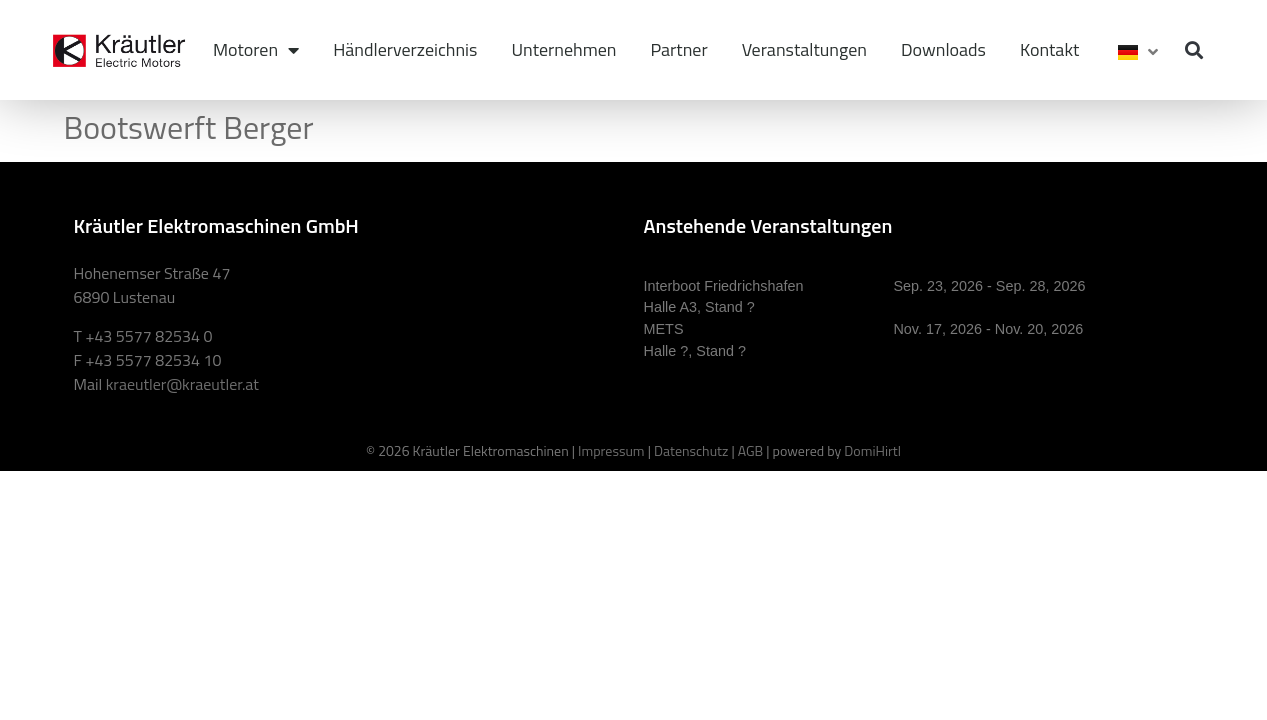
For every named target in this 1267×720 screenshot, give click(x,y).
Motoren (256, 50)
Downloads (943, 49)
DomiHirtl (872, 450)
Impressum (611, 450)
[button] (1194, 50)
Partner (679, 49)
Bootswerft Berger (189, 127)
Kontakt (1049, 49)
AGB (750, 450)
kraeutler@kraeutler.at (182, 384)
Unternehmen (563, 49)
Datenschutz (691, 450)
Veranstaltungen (804, 49)
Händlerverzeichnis (405, 49)
